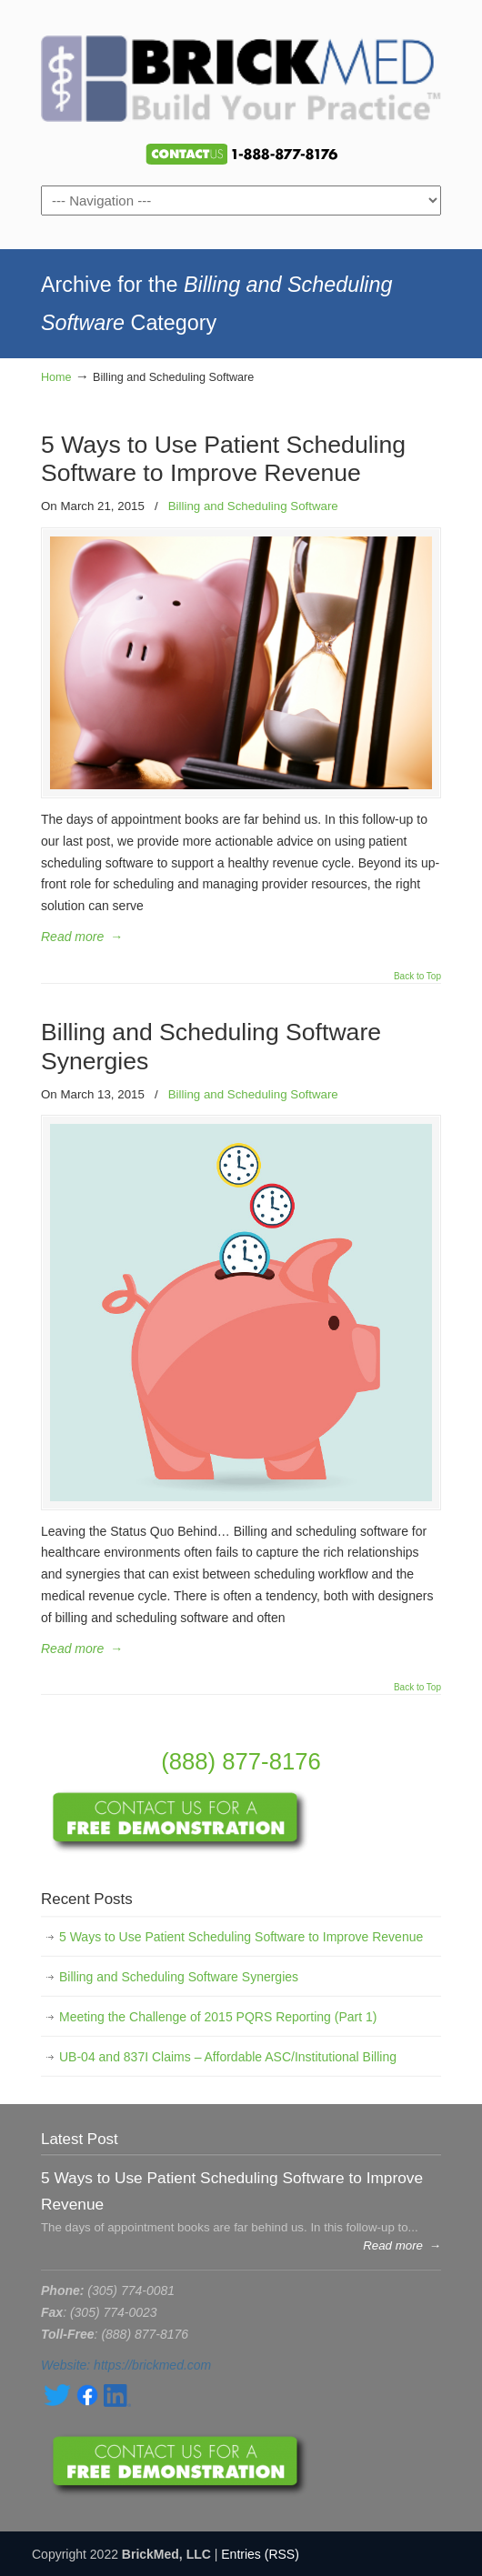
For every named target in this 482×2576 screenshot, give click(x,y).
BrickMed (241, 73)
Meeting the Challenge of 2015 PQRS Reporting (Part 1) (218, 2017)
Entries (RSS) (260, 2554)
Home (56, 377)
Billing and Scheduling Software (253, 506)
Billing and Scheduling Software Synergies (178, 1977)
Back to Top (417, 976)
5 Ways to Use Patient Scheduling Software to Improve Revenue (223, 459)
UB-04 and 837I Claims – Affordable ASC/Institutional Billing (228, 2057)
